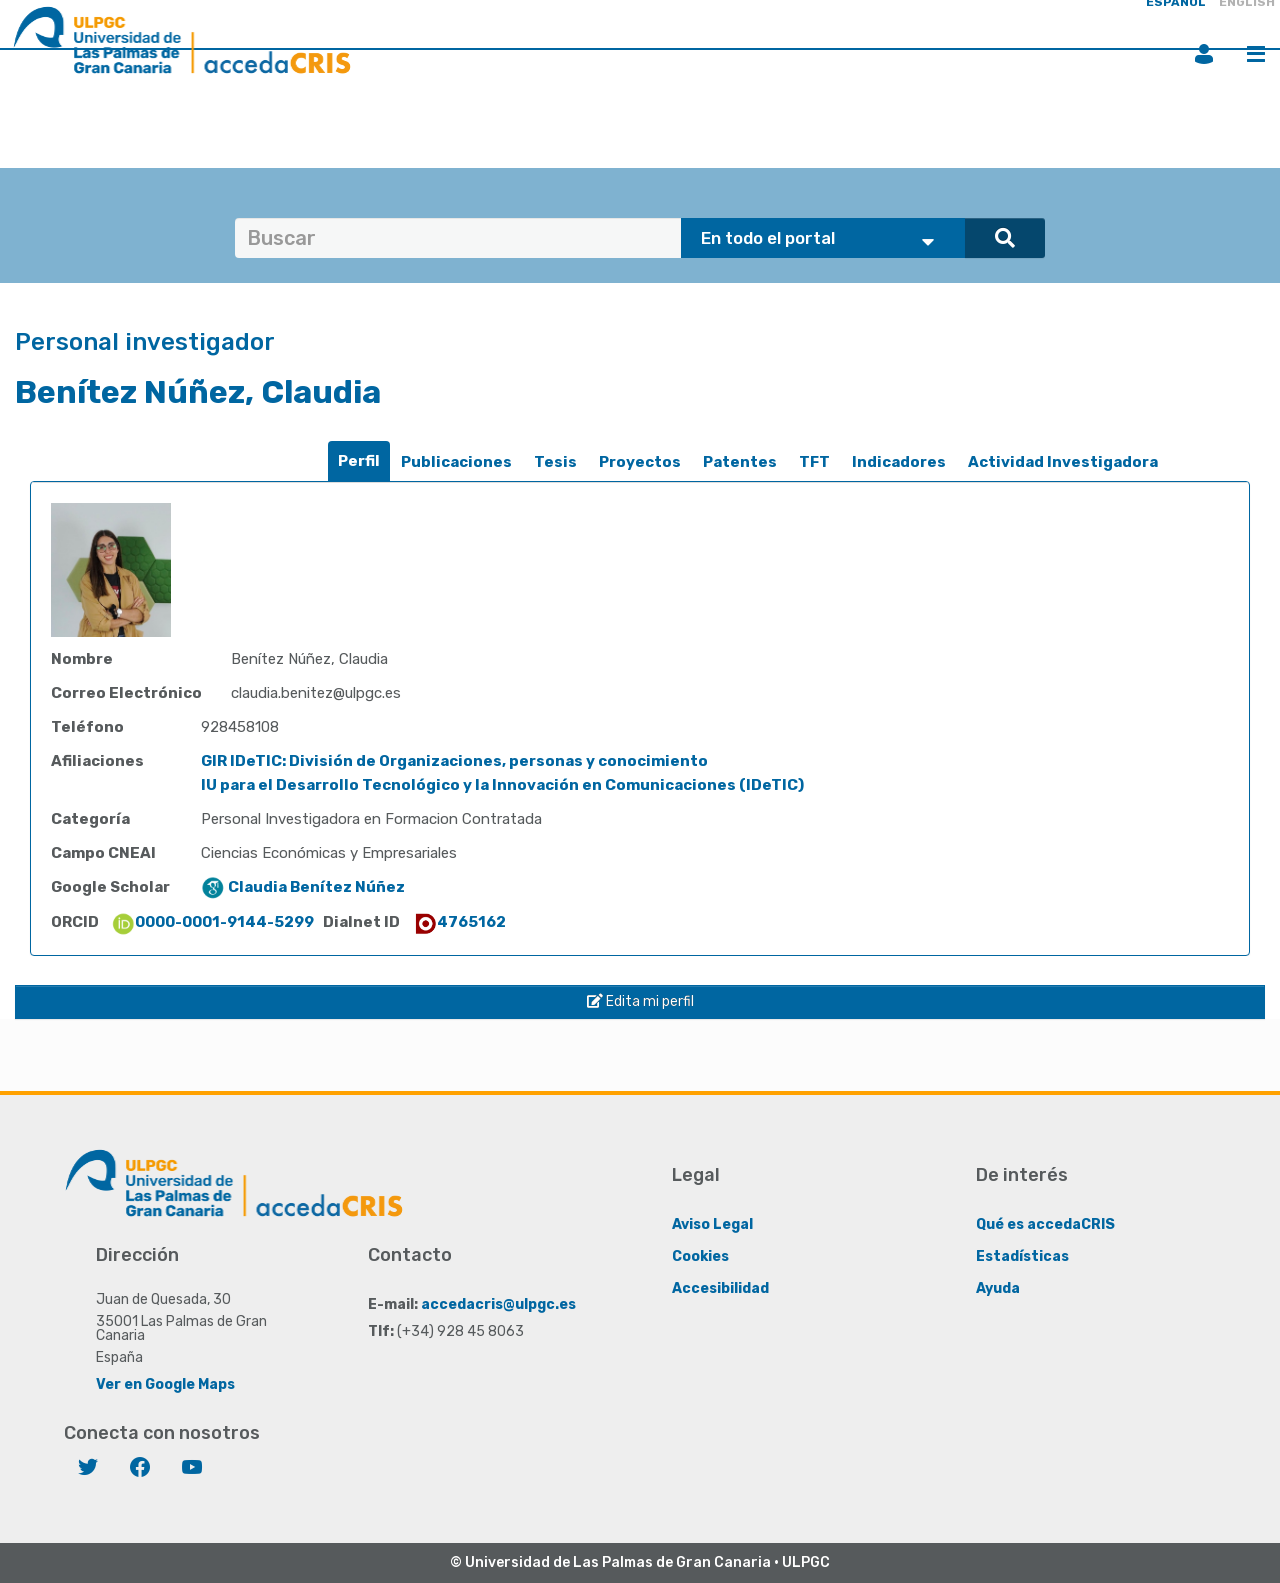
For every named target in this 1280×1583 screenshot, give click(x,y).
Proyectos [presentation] (640, 462)
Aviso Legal (712, 1224)
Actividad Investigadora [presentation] (1063, 462)
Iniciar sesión (1204, 54)
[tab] (359, 461)
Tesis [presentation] (555, 462)
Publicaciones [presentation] (456, 462)
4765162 (459, 922)
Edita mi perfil (640, 1001)
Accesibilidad (720, 1288)
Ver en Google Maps (165, 1384)
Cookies (700, 1256)
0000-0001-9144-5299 (212, 922)
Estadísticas (1022, 1256)
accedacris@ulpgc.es (498, 1304)
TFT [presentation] (814, 462)
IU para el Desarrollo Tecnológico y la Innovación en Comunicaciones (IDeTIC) (502, 785)
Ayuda (998, 1288)
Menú (1256, 54)
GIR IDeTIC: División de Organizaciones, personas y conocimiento (454, 761)
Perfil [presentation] (359, 461)
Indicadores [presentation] (899, 462)
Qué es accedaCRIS (1045, 1224)
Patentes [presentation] (740, 462)
